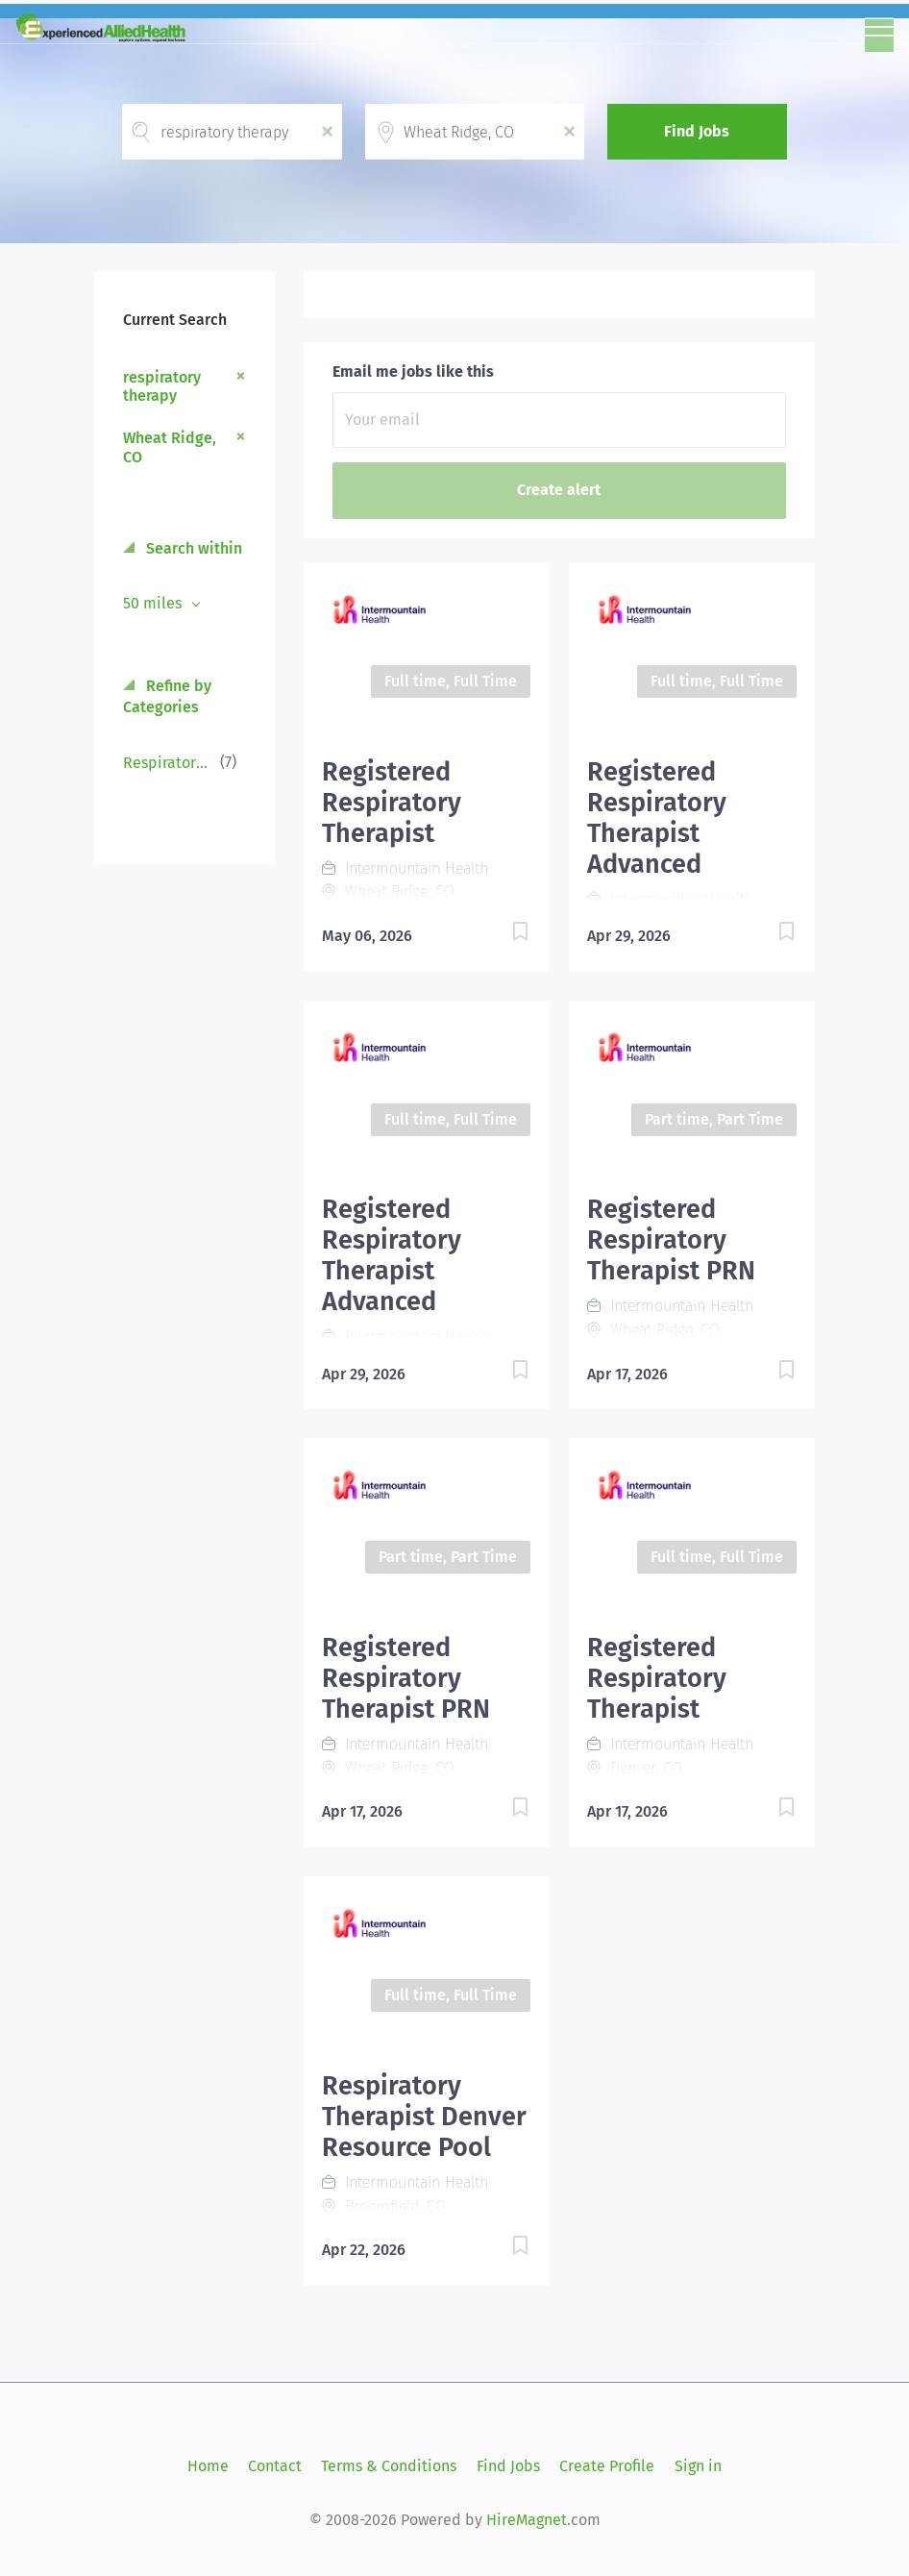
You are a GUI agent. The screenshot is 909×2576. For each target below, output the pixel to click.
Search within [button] (192, 548)
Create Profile (606, 2466)
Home (208, 2466)
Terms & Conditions (388, 2466)
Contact (275, 2466)
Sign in (698, 2466)
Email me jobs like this (413, 371)
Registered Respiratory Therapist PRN (671, 1240)
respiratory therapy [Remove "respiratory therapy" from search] (162, 386)
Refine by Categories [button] (167, 697)
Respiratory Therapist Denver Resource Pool (424, 2116)
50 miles (154, 603)
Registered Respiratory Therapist (391, 802)
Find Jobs (696, 131)
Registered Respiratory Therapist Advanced (656, 817)
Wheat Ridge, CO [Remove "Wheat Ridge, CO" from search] (169, 447)
